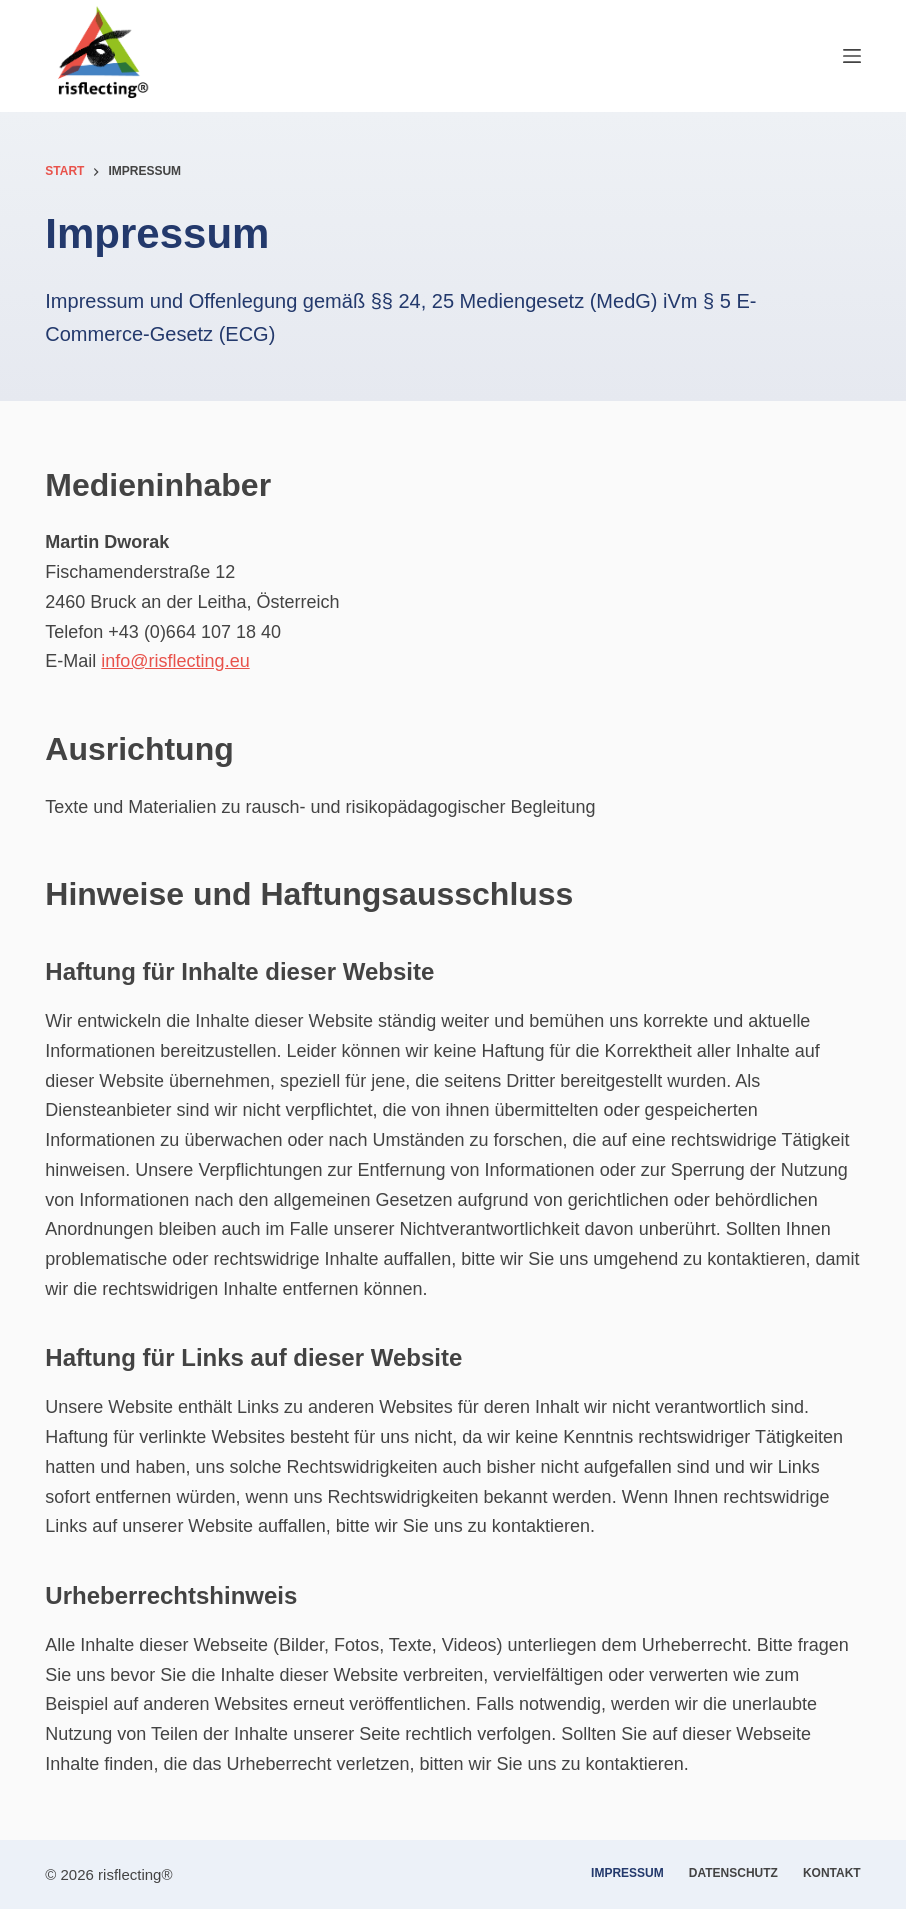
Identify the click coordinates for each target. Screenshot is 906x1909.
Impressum (627, 1873)
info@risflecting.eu (175, 661)
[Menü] (852, 56)
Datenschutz (733, 1873)
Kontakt (832, 1873)
